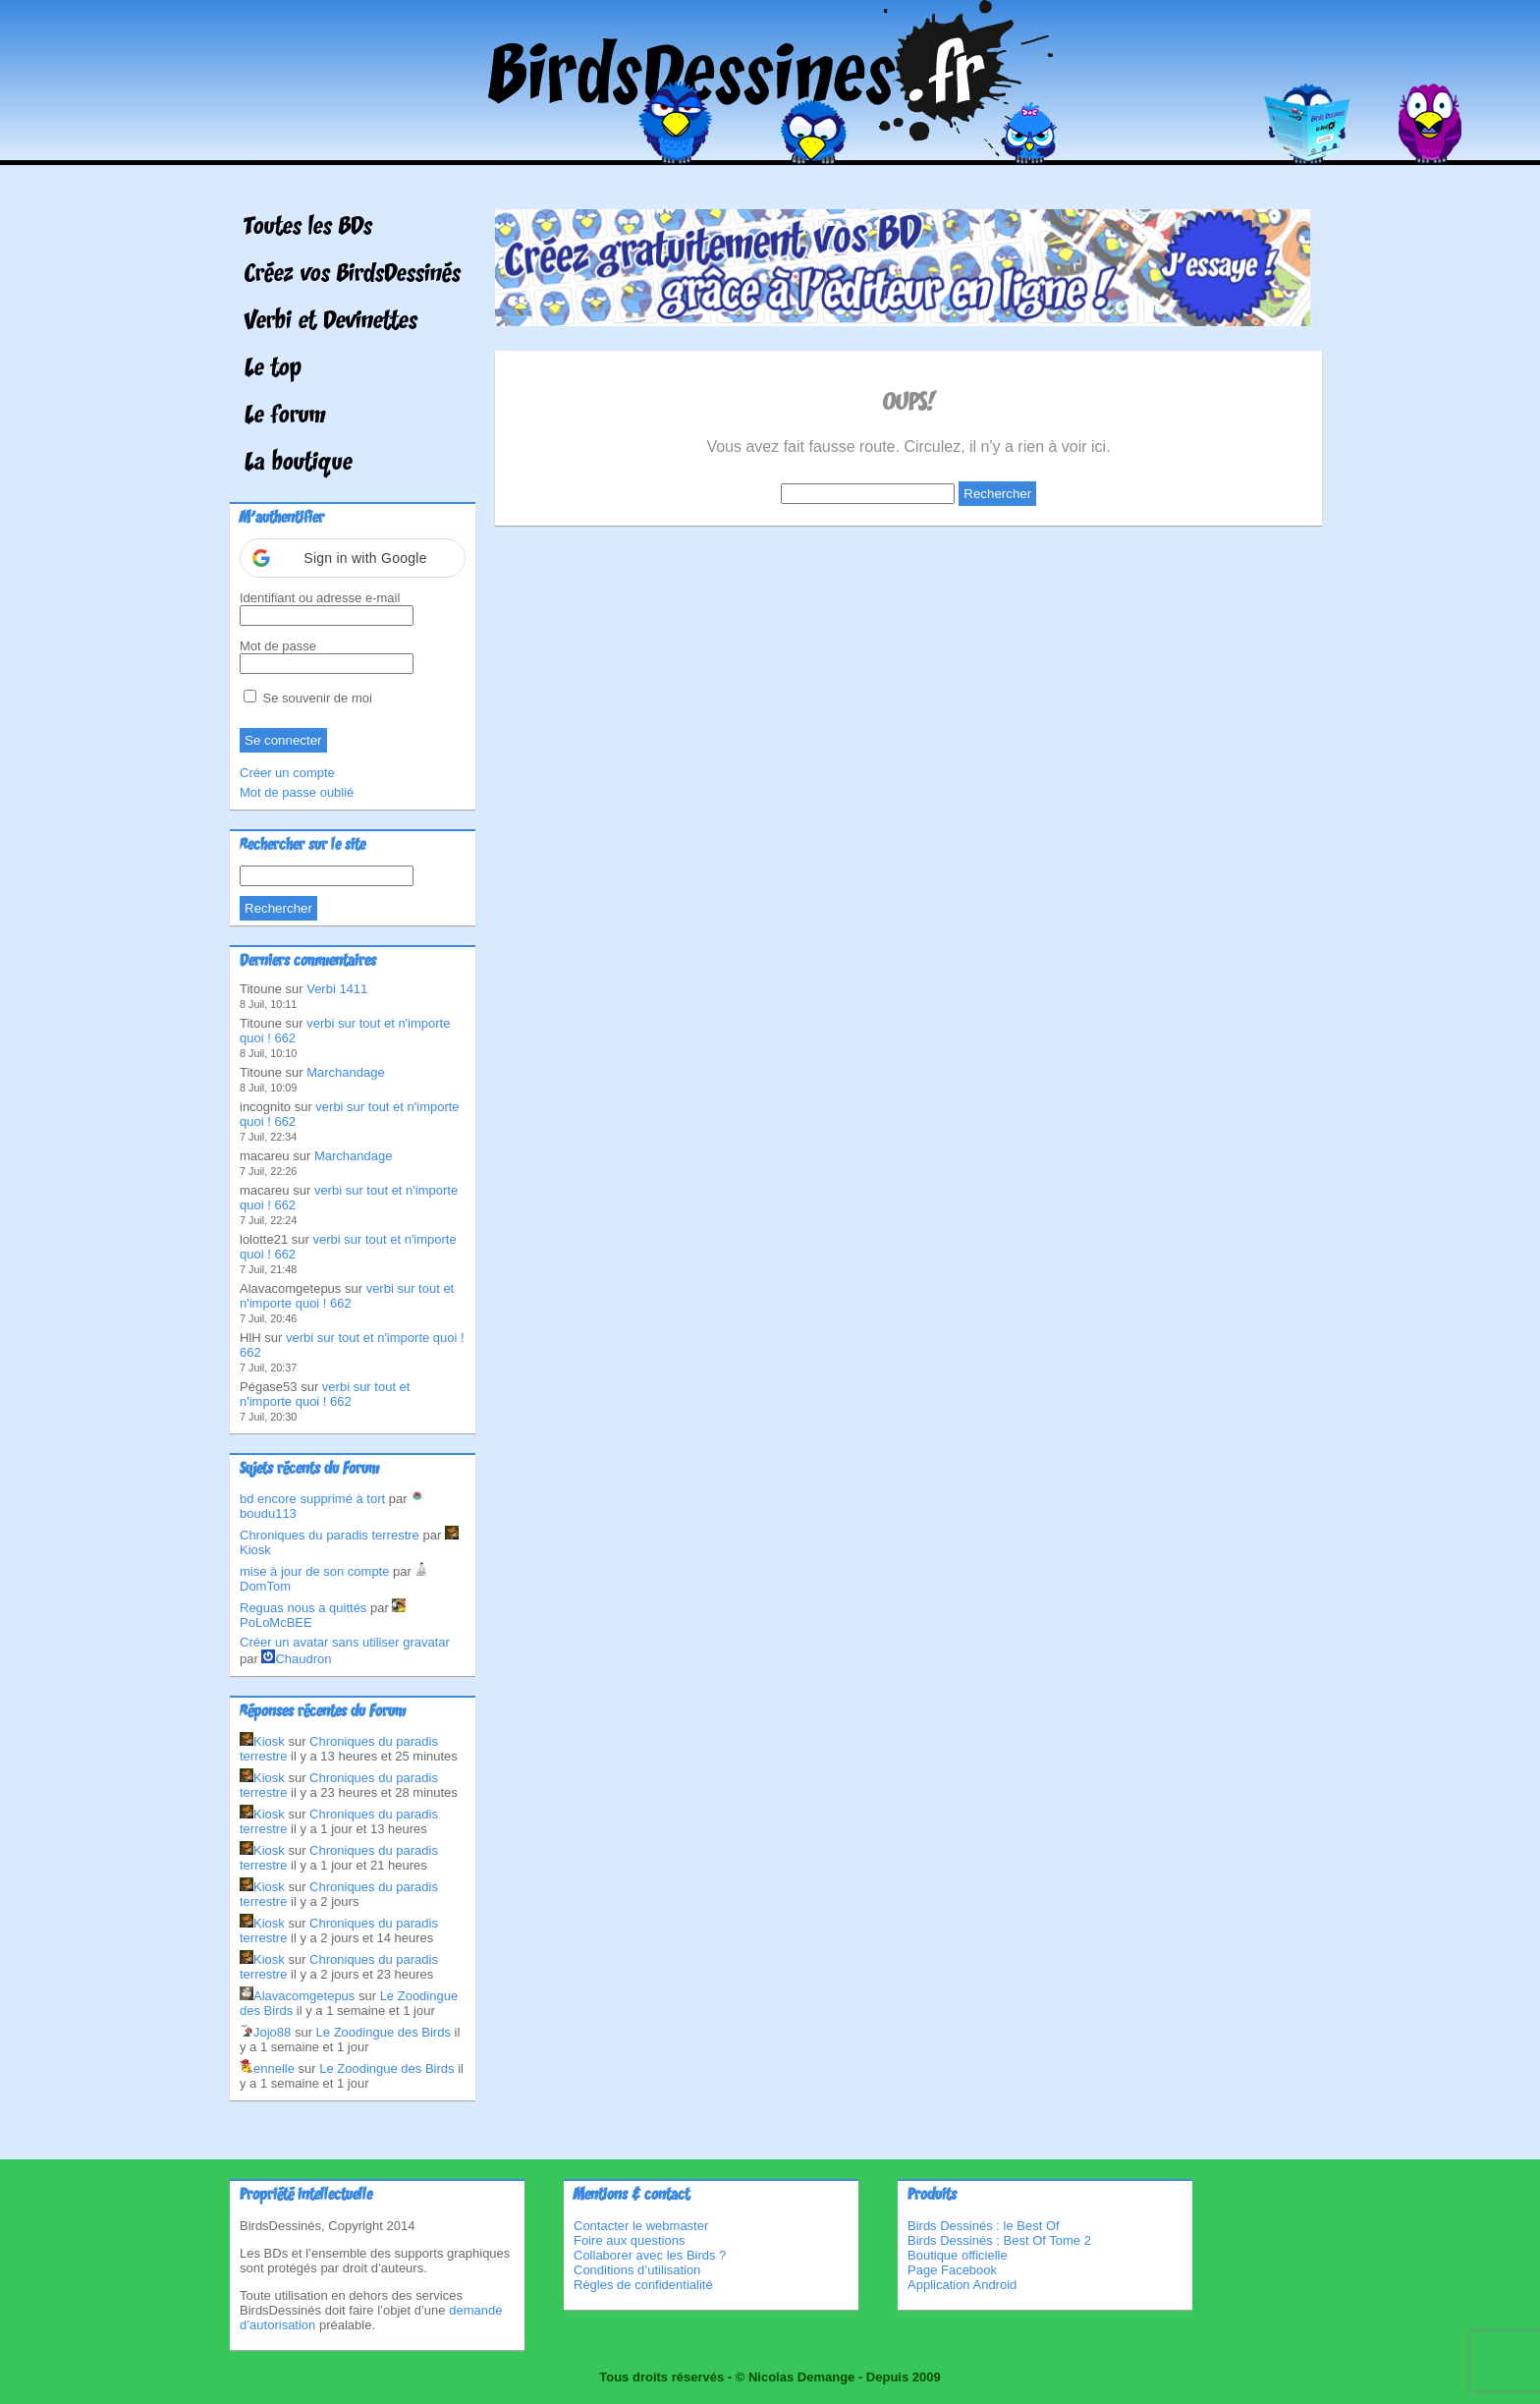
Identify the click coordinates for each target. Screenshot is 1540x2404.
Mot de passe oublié (297, 792)
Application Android (962, 2284)
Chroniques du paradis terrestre (329, 1535)
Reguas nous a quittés (303, 1607)
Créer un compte (287, 772)
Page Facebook (952, 2270)
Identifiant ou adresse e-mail (320, 597)
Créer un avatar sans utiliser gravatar (345, 1642)
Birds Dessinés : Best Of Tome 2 (999, 2240)
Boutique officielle (958, 2255)
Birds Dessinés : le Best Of (984, 2225)
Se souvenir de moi (308, 698)
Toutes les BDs (308, 228)
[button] (353, 558)
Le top (273, 369)
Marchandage (345, 1072)
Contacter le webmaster (641, 2225)
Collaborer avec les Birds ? (650, 2255)
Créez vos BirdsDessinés (353, 275)
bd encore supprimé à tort (312, 1498)
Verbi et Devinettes (331, 322)
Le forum (285, 416)
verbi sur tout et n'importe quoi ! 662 (347, 1296)
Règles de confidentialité (643, 2284)
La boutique (299, 463)
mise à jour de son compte (314, 1571)
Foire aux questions (629, 2240)
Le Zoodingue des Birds (383, 2032)
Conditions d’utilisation (637, 2270)
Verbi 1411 (336, 988)
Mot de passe (278, 646)
